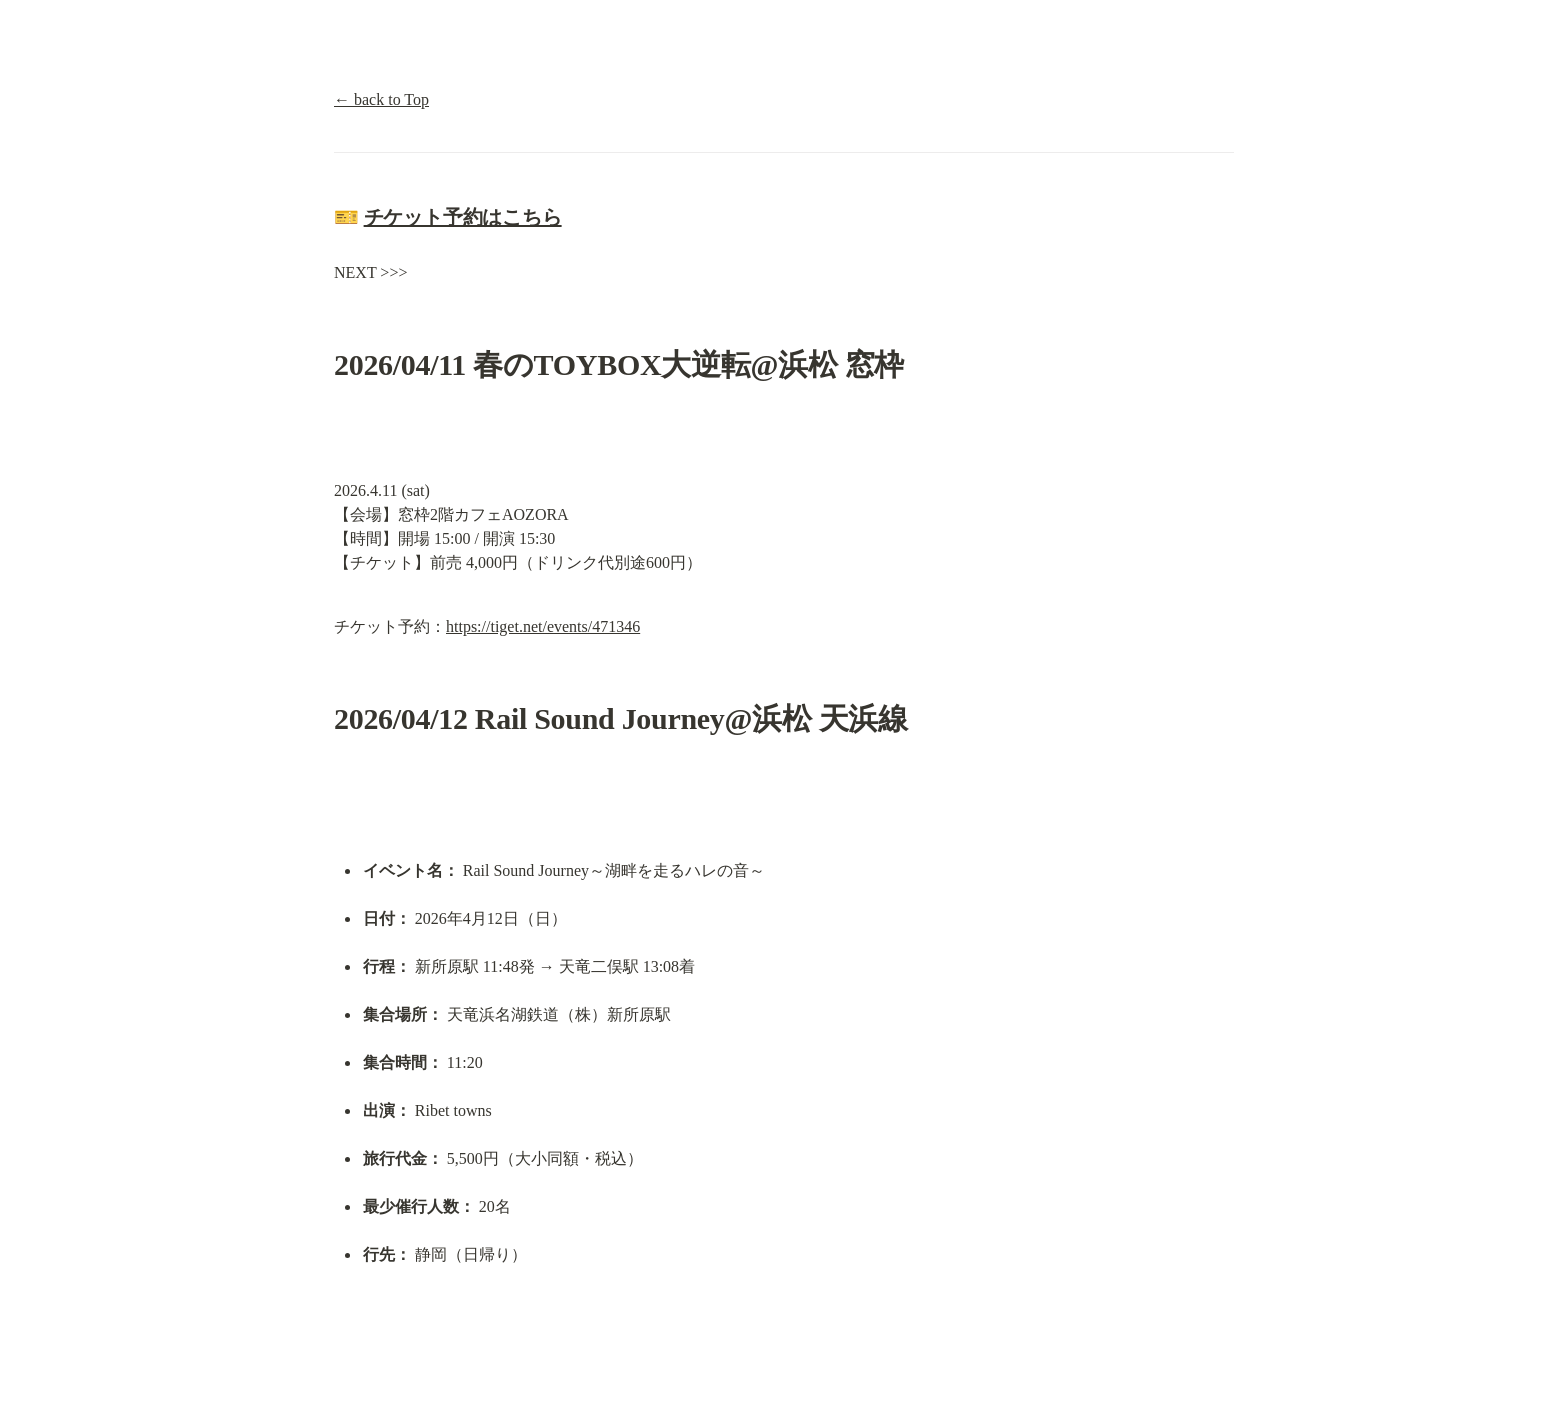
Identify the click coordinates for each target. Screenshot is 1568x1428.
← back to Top (381, 99)
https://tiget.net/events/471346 (543, 626)
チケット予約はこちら (463, 217)
